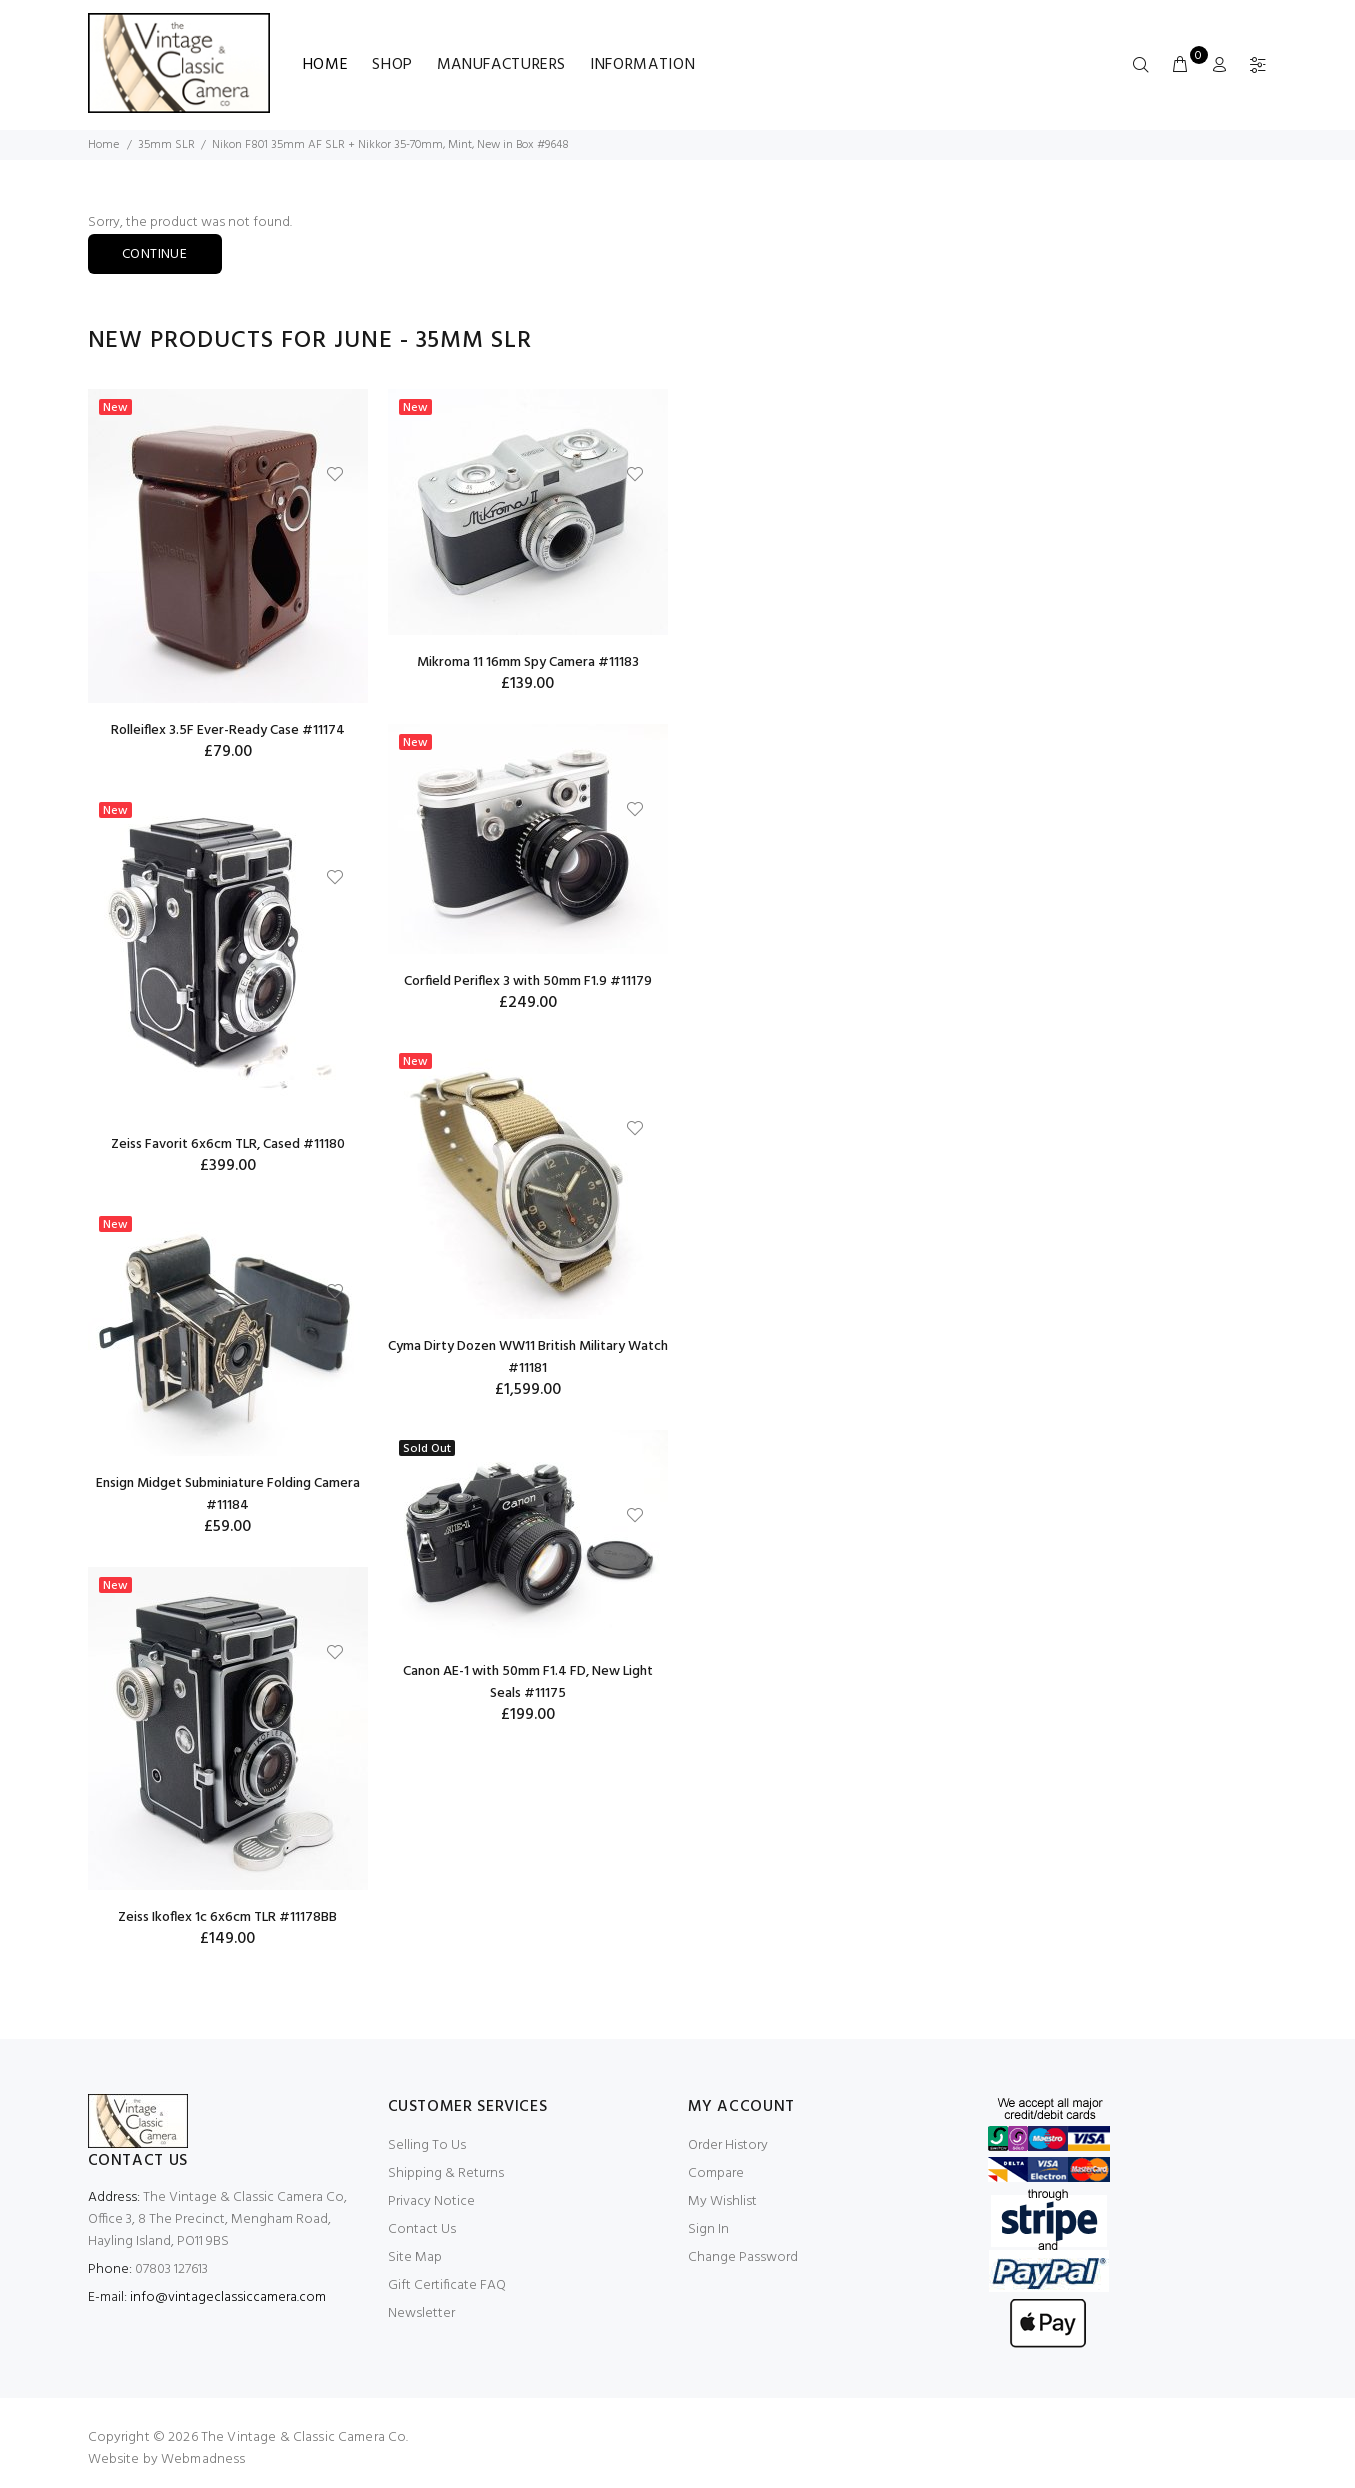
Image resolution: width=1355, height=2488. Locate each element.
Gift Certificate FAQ (447, 2285)
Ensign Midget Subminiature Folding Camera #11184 (228, 1494)
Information (642, 65)
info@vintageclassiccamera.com (228, 2297)
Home (326, 65)
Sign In (708, 2229)
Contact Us (422, 2229)
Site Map (415, 2257)
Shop (392, 65)
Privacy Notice (431, 2201)
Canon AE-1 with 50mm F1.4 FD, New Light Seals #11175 (528, 1682)
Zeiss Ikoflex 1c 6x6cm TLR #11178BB (227, 1917)
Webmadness (203, 2459)
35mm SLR (166, 145)
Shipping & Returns (446, 2173)
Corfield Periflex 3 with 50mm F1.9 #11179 (528, 981)
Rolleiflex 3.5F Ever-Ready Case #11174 (228, 730)
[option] (228, 1184)
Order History (728, 2145)
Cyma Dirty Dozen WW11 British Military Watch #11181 (528, 1357)
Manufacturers (501, 65)
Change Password (743, 2257)
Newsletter (421, 2313)
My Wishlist (722, 2201)
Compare (716, 2173)
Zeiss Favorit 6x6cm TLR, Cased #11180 (228, 1144)
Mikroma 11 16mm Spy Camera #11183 (528, 662)
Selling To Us (427, 2145)
